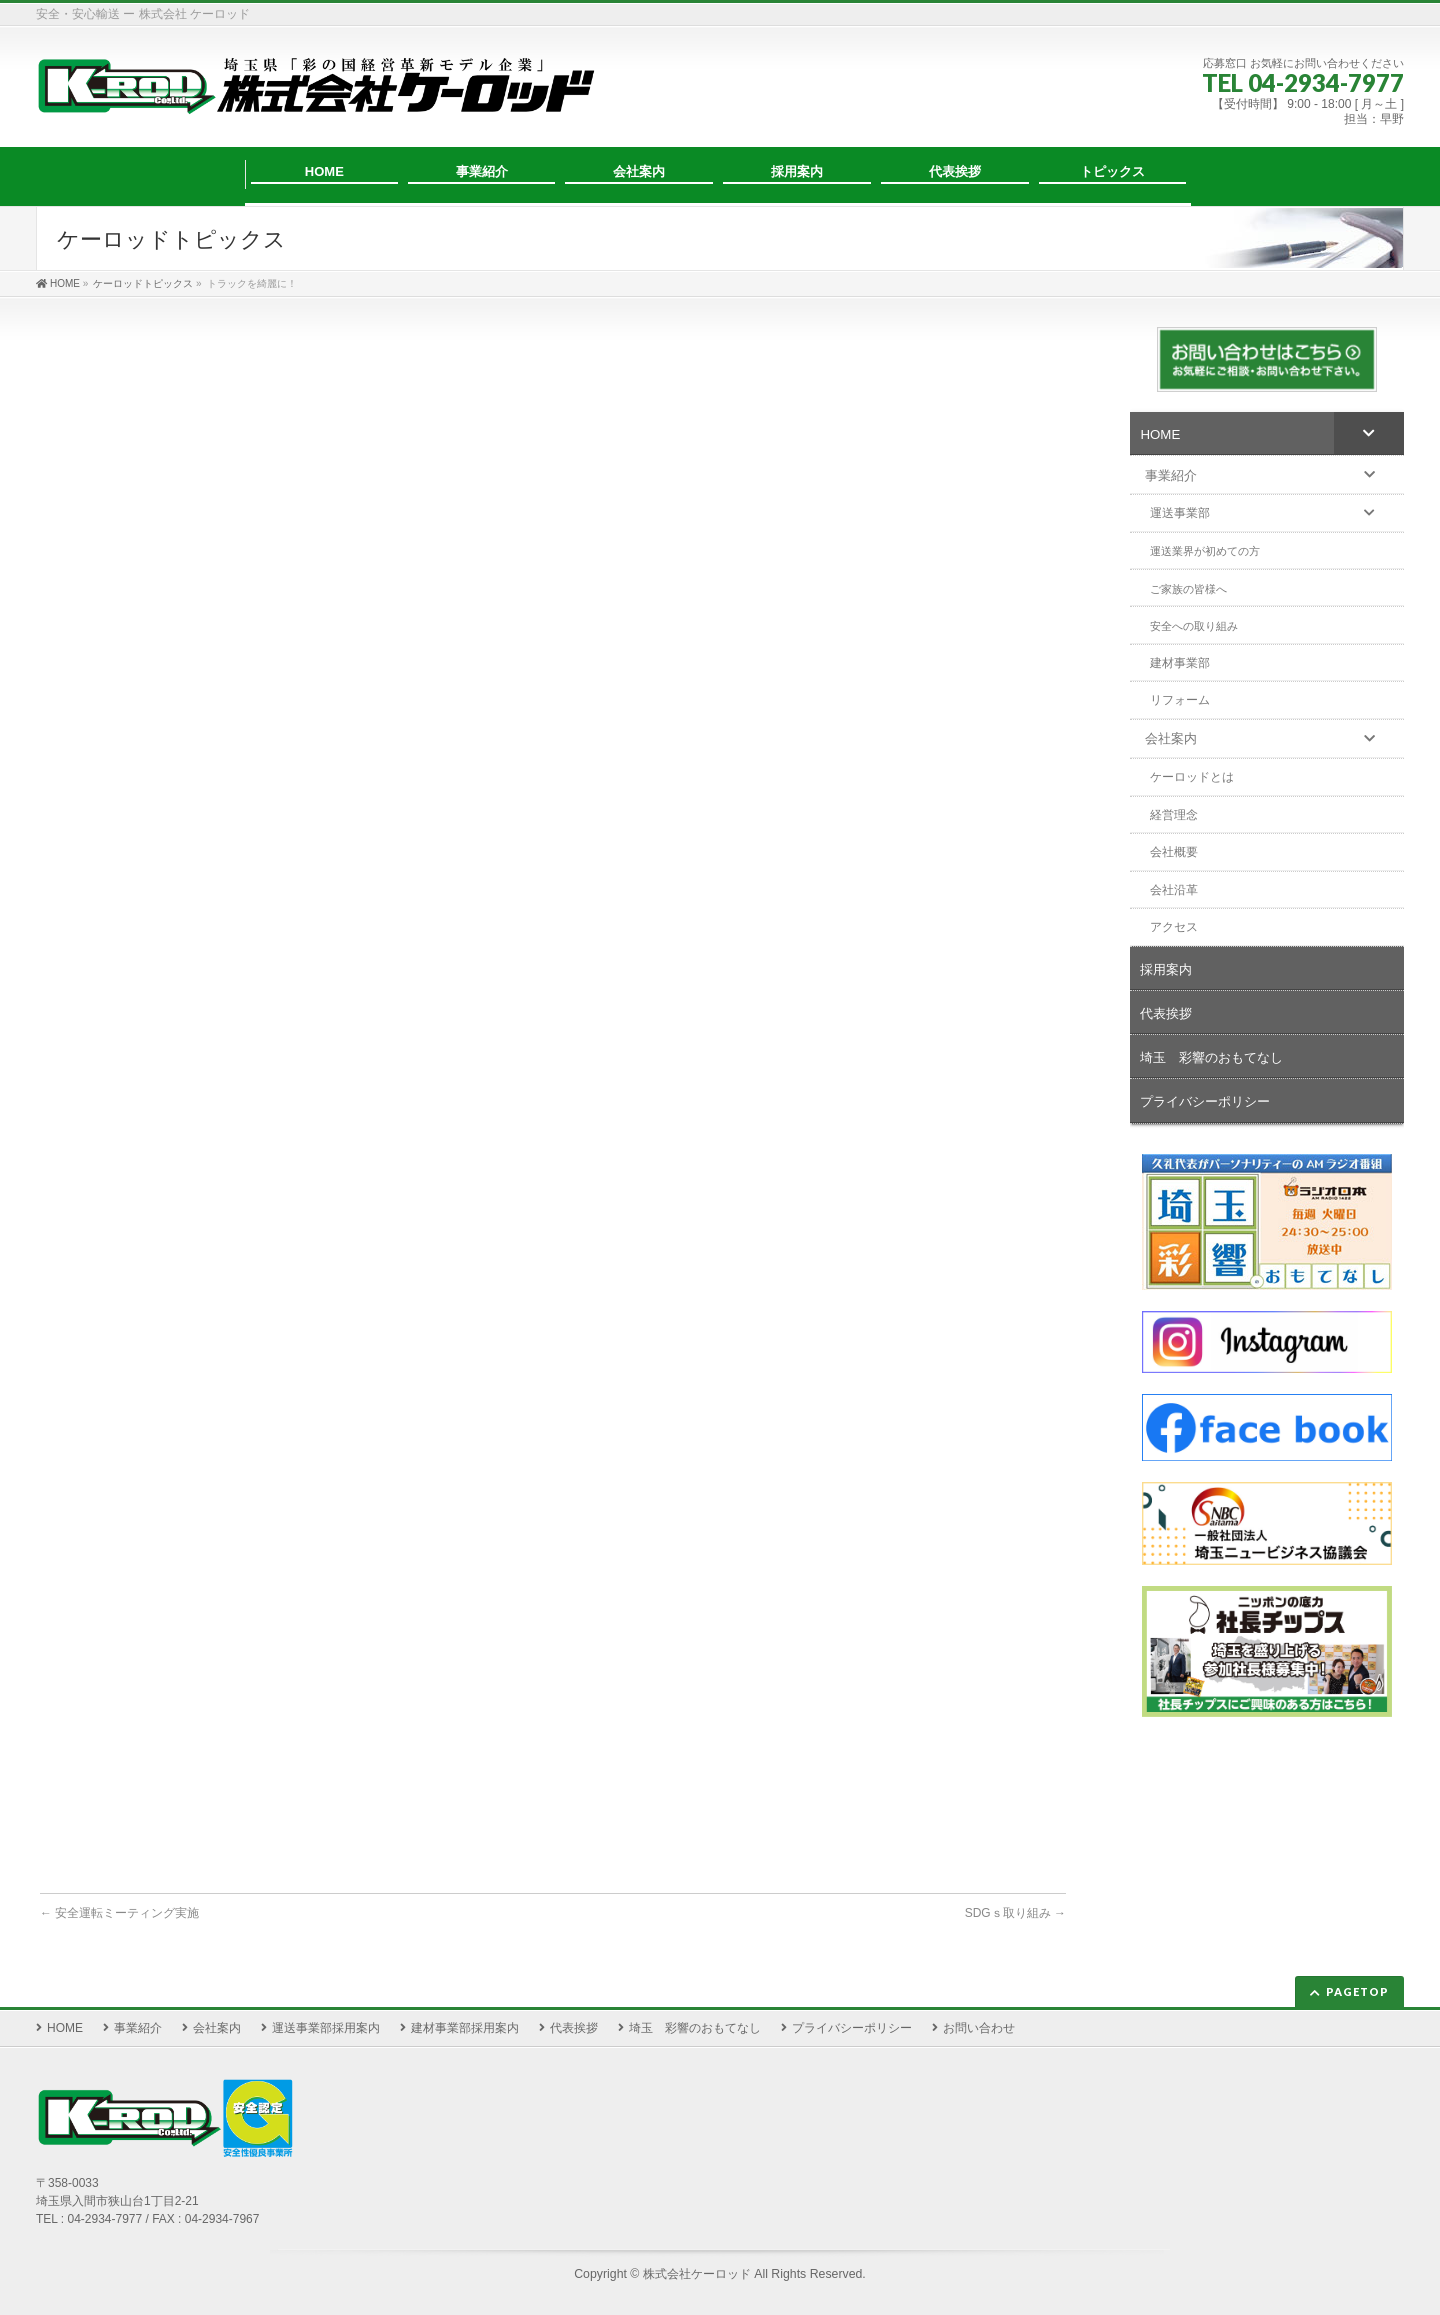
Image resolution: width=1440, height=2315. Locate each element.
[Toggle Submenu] (1369, 433)
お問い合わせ (979, 2028)
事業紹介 (138, 2028)
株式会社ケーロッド (697, 2274)
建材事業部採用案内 (465, 2028)
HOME (65, 2028)
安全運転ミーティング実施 (119, 1913)
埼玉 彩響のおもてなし (695, 2028)
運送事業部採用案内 (326, 2028)
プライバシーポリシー (852, 2028)
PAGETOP (1357, 1991)
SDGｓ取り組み (1015, 1913)
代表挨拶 (574, 2028)
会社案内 (217, 2028)
